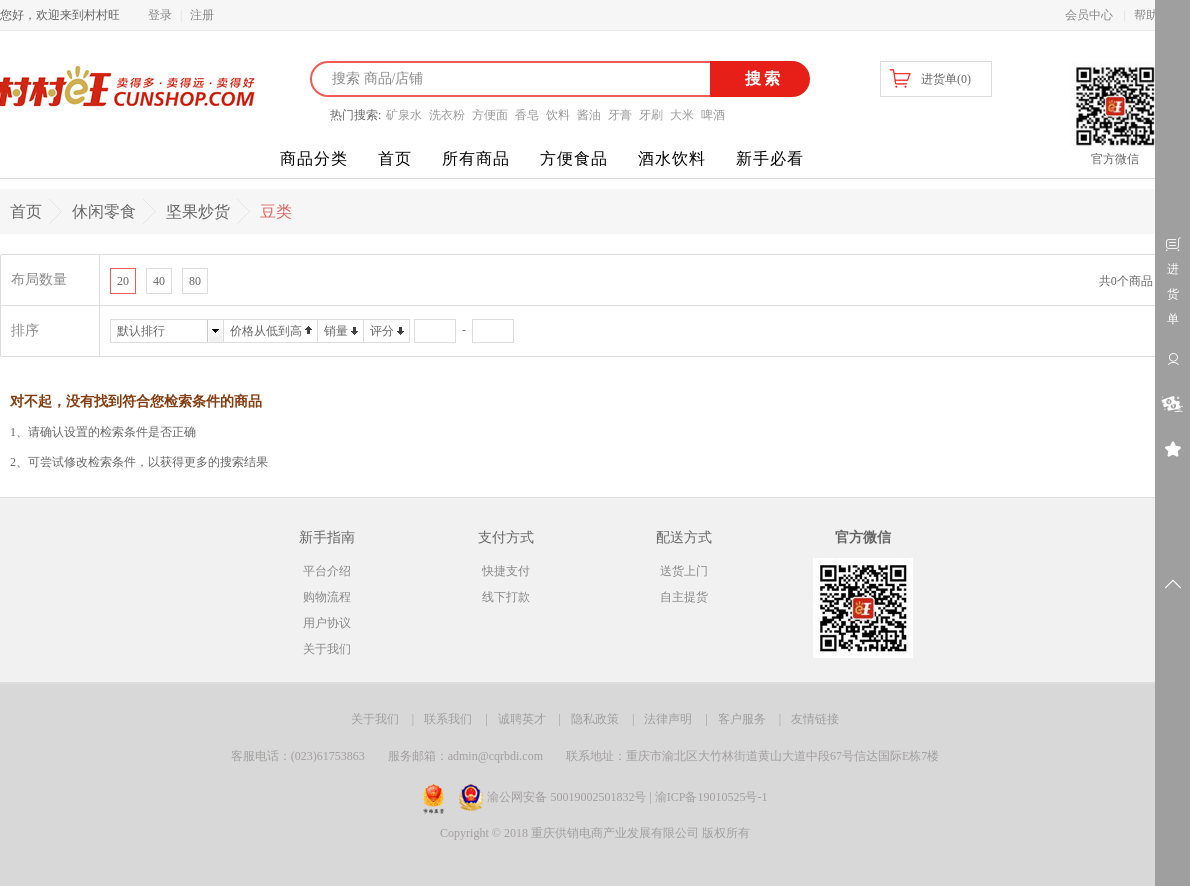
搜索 (760, 78)
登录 (160, 15)
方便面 (490, 115)
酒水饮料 (672, 158)
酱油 (589, 115)
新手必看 (770, 158)
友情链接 (815, 719)
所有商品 (476, 158)
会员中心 (1089, 15)
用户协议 (327, 623)
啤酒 (713, 115)
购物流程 (327, 597)
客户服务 (742, 719)
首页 (395, 158)
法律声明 (668, 719)
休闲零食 (104, 211)
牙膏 (620, 115)
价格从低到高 (266, 331)
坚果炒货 (198, 211)
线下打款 (506, 597)
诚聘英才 (522, 719)
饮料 (558, 115)
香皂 (527, 115)
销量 (336, 331)
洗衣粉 (447, 115)
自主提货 (684, 597)
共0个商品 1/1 (1135, 281)
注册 (202, 15)
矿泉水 (404, 115)
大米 (682, 115)
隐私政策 (595, 719)
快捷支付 (506, 571)
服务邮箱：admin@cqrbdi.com (465, 756)
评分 (382, 331)
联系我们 (448, 719)
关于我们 (327, 649)
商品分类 (314, 158)
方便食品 (574, 158)
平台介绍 (327, 571)
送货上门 (684, 571)
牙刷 (651, 115)
